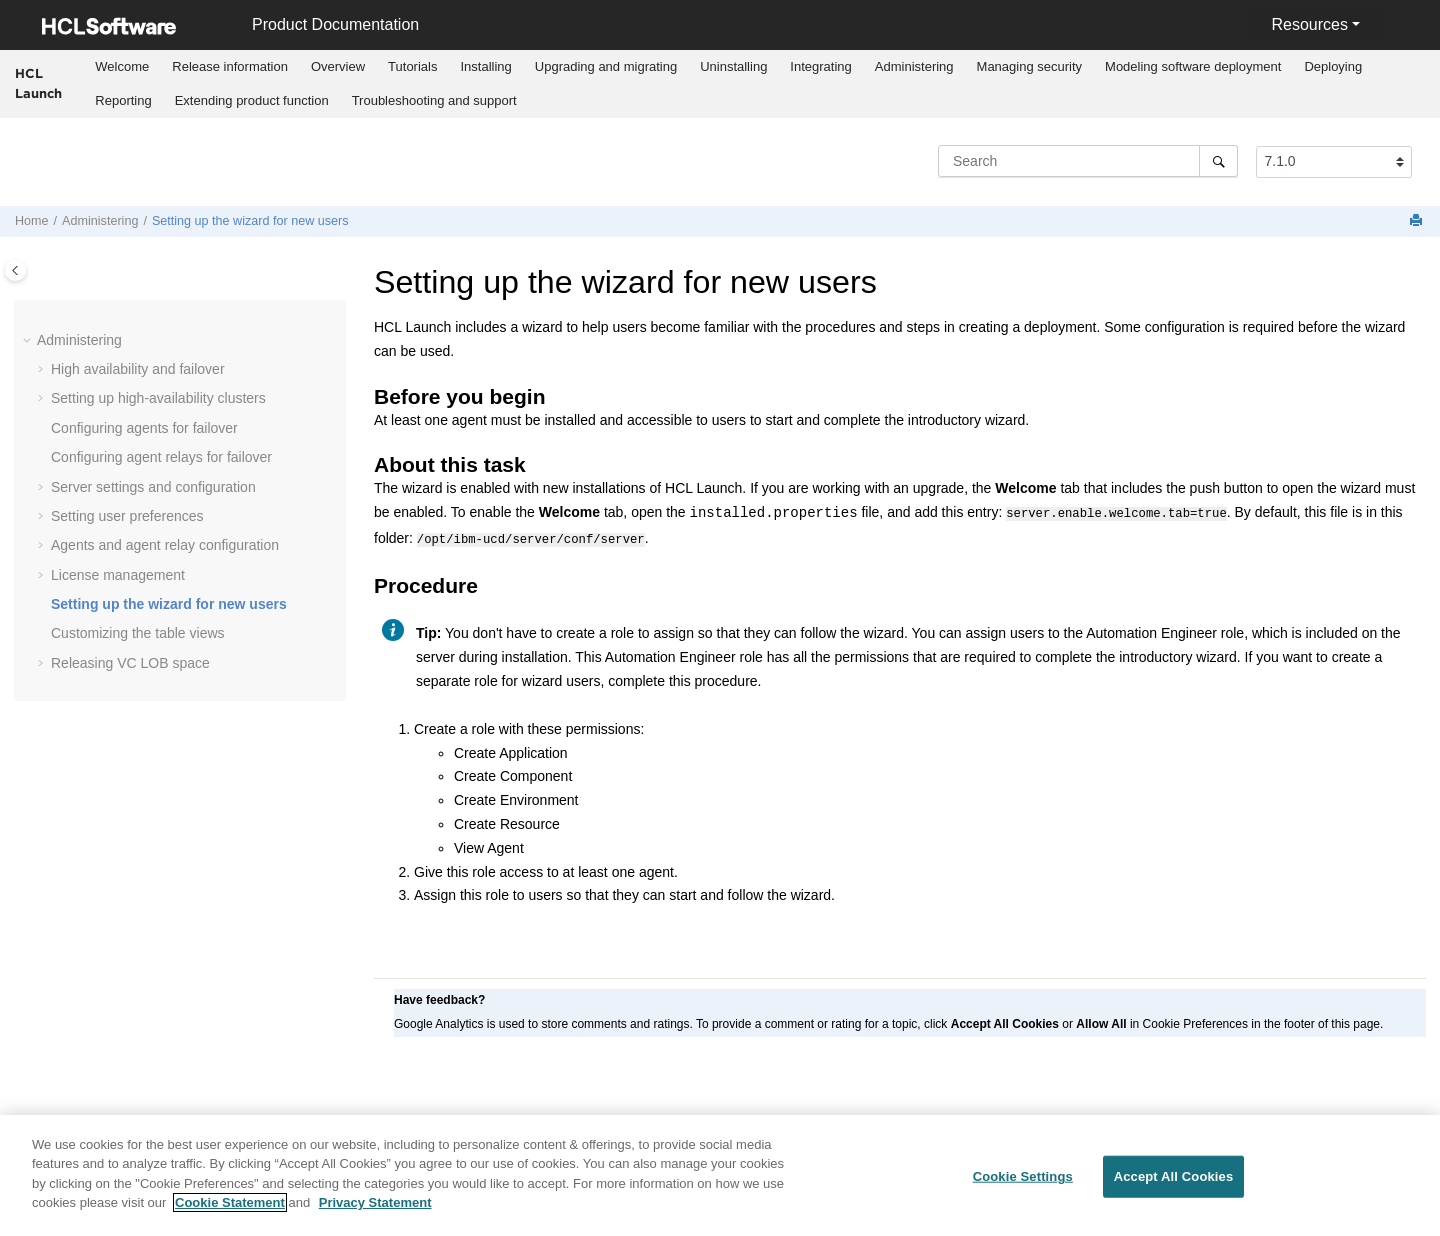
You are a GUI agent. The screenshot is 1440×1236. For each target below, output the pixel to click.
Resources (1309, 24)
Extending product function (252, 100)
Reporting (123, 100)
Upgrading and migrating (606, 66)
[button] (29, 341)
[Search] (1218, 161)
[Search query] (1088, 161)
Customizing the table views (138, 633)
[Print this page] (1418, 221)
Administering (914, 66)
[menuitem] (122, 67)
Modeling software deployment (1193, 66)
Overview (338, 66)
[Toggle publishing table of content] (15, 270)
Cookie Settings (1023, 1182)
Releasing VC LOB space (130, 663)
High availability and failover (138, 369)
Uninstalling (733, 66)
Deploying (1333, 66)
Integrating (820, 66)
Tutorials (412, 66)
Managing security (1030, 66)
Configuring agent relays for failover (161, 457)
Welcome (122, 66)
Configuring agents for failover (144, 428)
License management (118, 575)
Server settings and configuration (153, 487)
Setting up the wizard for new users (250, 221)
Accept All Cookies (1174, 1182)
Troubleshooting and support (434, 100)
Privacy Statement (375, 1209)
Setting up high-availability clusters (158, 398)
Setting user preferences (127, 516)
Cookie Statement (230, 1209)
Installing (485, 66)
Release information (230, 66)
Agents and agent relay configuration (165, 545)
